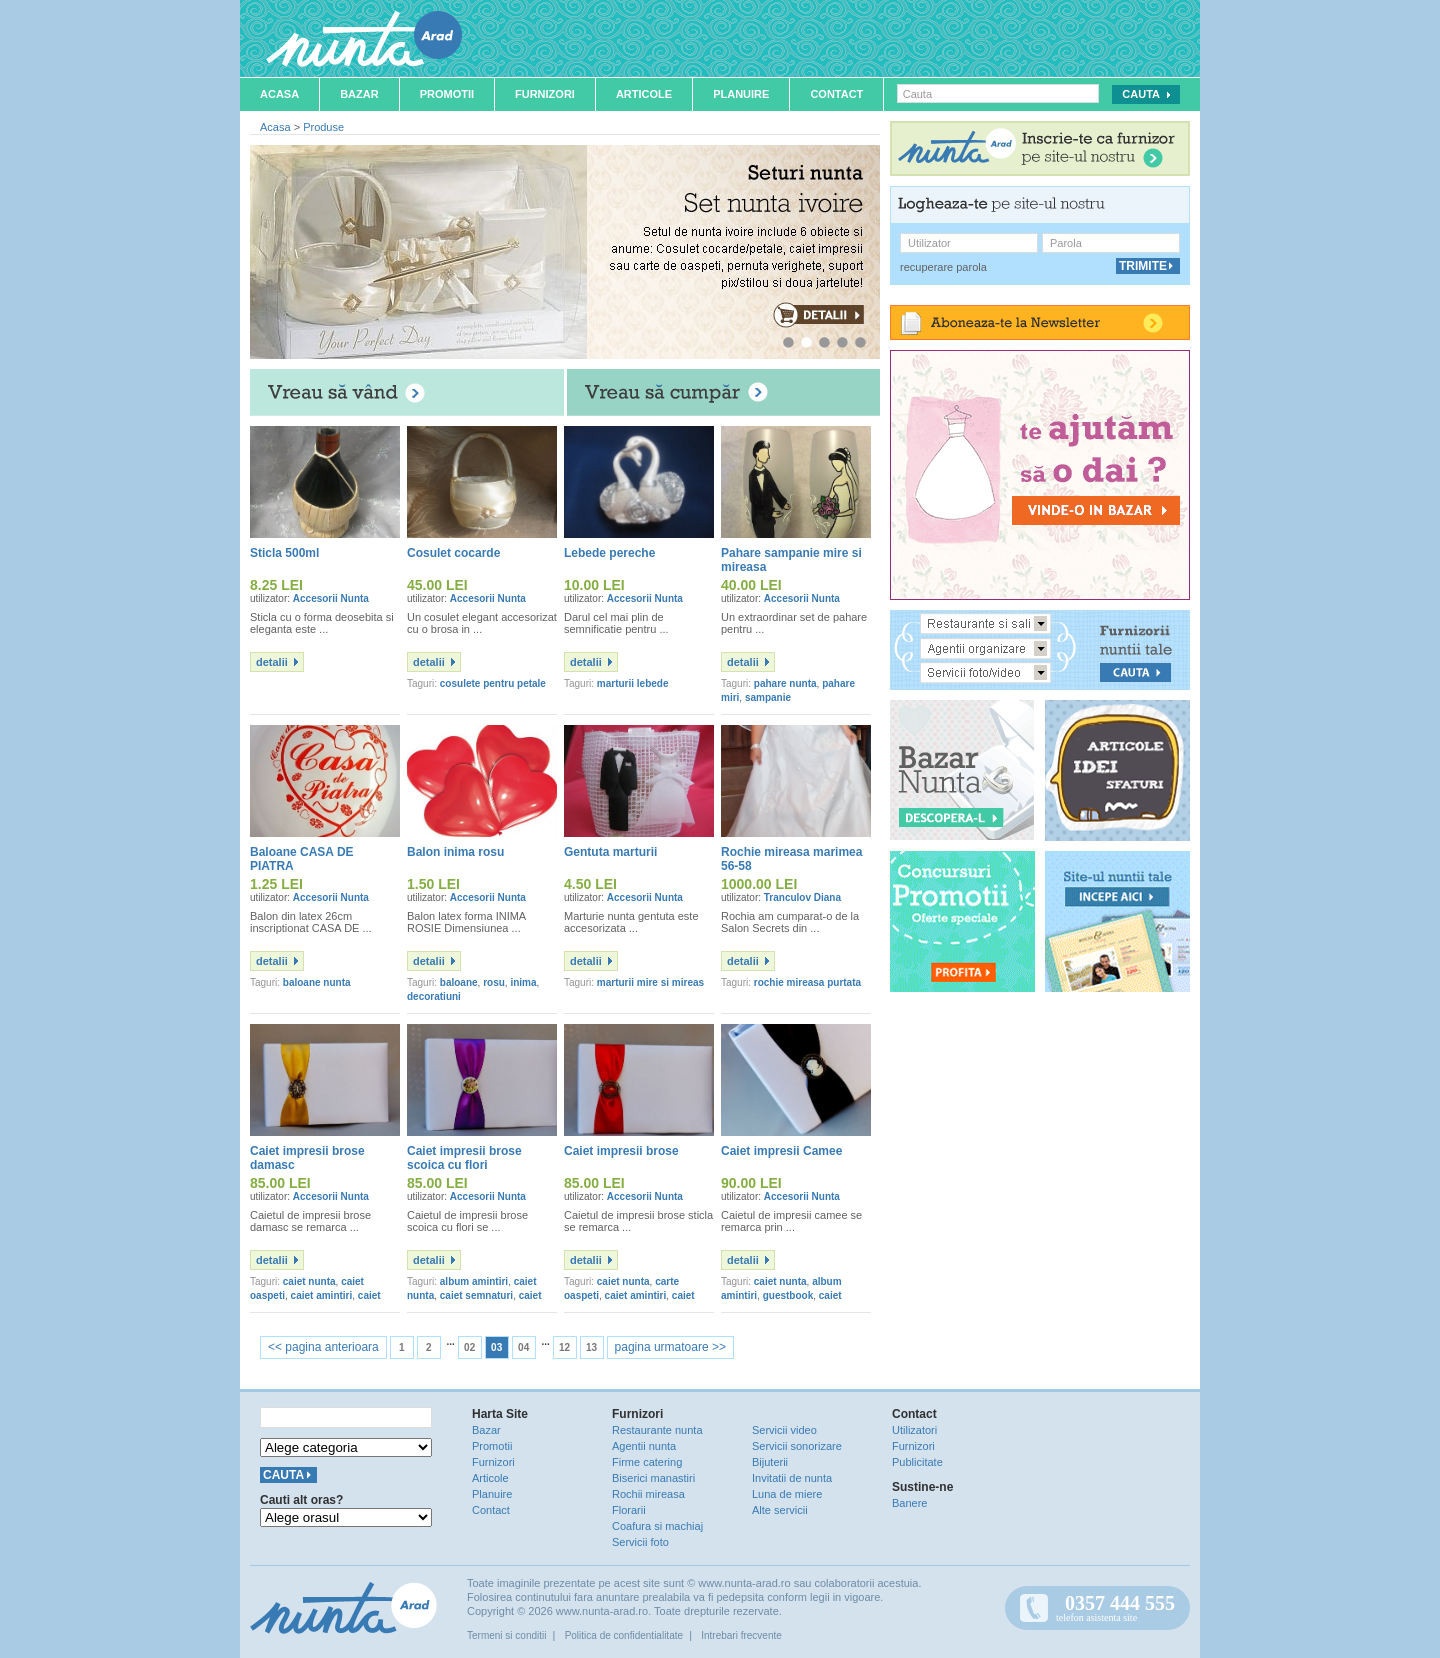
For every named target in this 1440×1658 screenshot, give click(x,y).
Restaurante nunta (657, 1430)
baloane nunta (317, 982)
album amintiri (474, 1281)
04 (523, 1347)
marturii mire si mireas (650, 982)
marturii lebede (633, 683)
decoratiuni (434, 996)
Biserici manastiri (653, 1478)
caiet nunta (309, 1281)
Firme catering (647, 1462)
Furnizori (545, 94)
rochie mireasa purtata (807, 982)
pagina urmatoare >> (670, 1347)
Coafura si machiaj (657, 1526)
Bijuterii (770, 1462)
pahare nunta (785, 683)
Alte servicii (780, 1510)
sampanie (768, 697)
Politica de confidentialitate (624, 1635)
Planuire (741, 94)
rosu (494, 982)
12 (564, 1347)
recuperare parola (943, 267)
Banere (909, 1503)
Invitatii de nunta (792, 1478)
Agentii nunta (644, 1446)
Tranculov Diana (802, 897)
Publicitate (917, 1462)
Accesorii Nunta (331, 598)
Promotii (447, 94)
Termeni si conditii (506, 1635)
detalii (272, 662)
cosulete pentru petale (493, 683)
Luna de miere (787, 1494)
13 (591, 1347)
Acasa (279, 94)
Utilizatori (914, 1430)
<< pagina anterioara (323, 1347)
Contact (836, 94)
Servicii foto (640, 1542)
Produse (323, 127)
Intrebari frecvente (741, 1635)
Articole (644, 94)
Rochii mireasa (648, 1494)
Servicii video (784, 1430)
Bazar (359, 94)
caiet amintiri (322, 1295)
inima (523, 982)
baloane (459, 982)
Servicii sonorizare (797, 1446)
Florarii (629, 1510)
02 (469, 1347)
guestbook (788, 1295)
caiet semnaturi (476, 1295)
